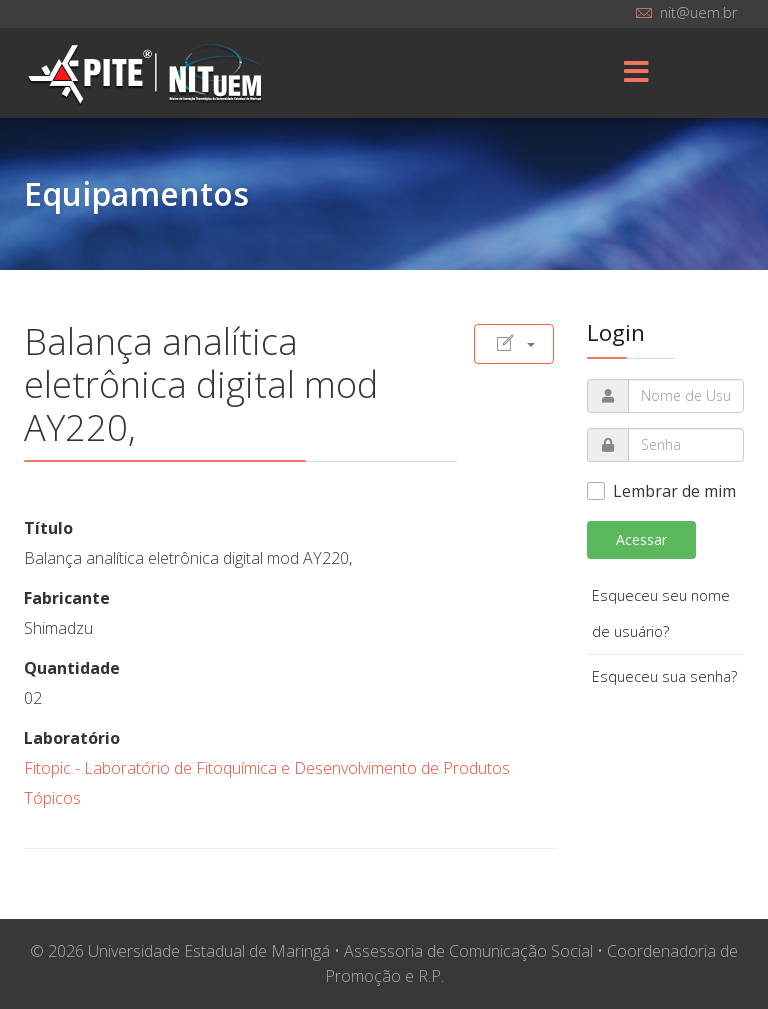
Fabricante (67, 598)
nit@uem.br (698, 12)
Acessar (641, 539)
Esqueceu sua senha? (664, 676)
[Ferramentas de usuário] (514, 344)
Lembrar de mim (674, 491)
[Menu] (637, 73)
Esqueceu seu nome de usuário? (661, 613)
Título (48, 528)
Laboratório (72, 738)
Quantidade (72, 668)
